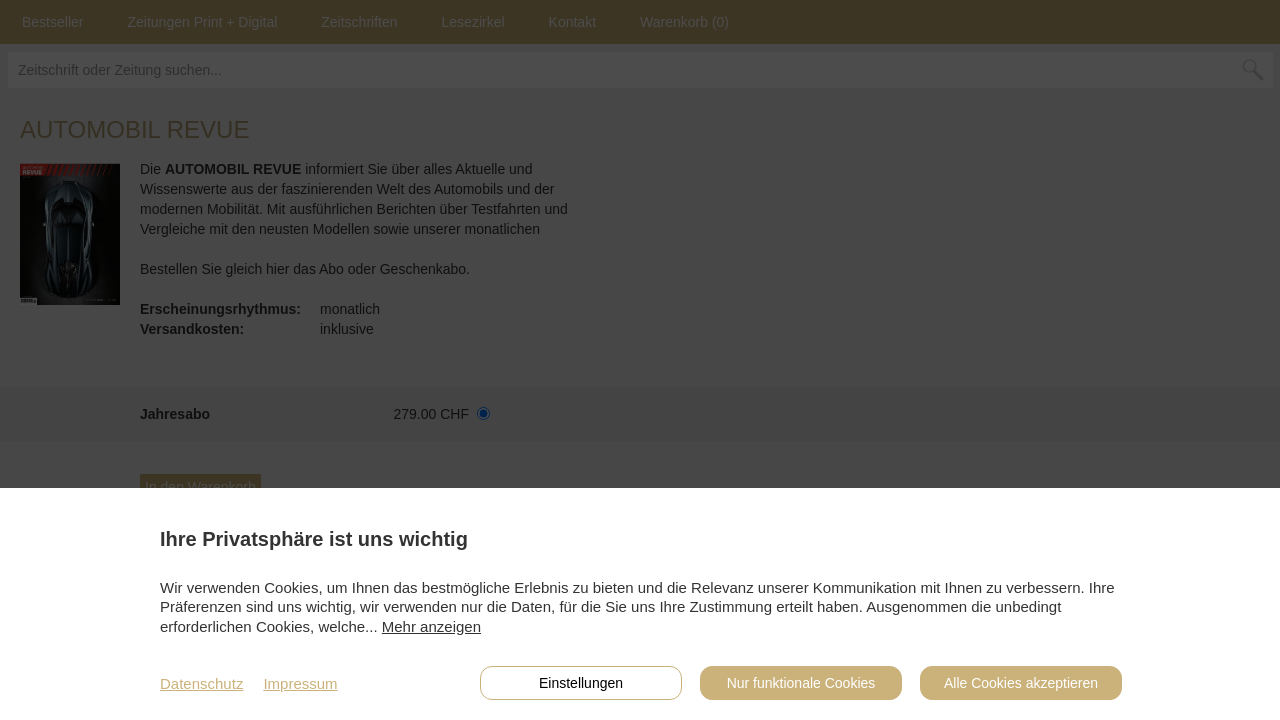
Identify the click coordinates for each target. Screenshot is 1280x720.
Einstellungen (581, 683)
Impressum (300, 683)
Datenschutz (201, 683)
